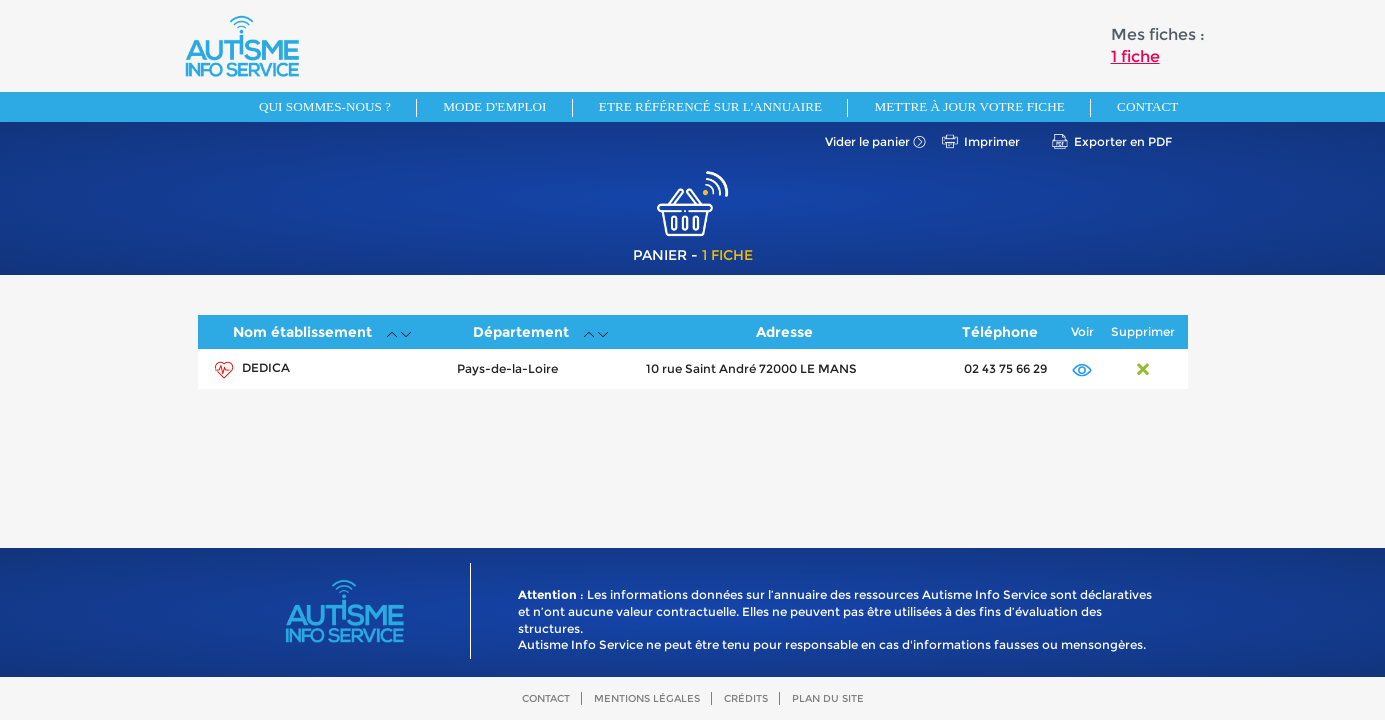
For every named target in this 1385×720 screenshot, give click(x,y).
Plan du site (828, 698)
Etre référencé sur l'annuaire (710, 106)
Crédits (746, 698)
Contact (1147, 106)
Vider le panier (867, 141)
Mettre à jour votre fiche (969, 106)
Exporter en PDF (1123, 141)
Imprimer (992, 141)
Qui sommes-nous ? (325, 106)
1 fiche (1135, 56)
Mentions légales (647, 698)
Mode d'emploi (494, 106)
